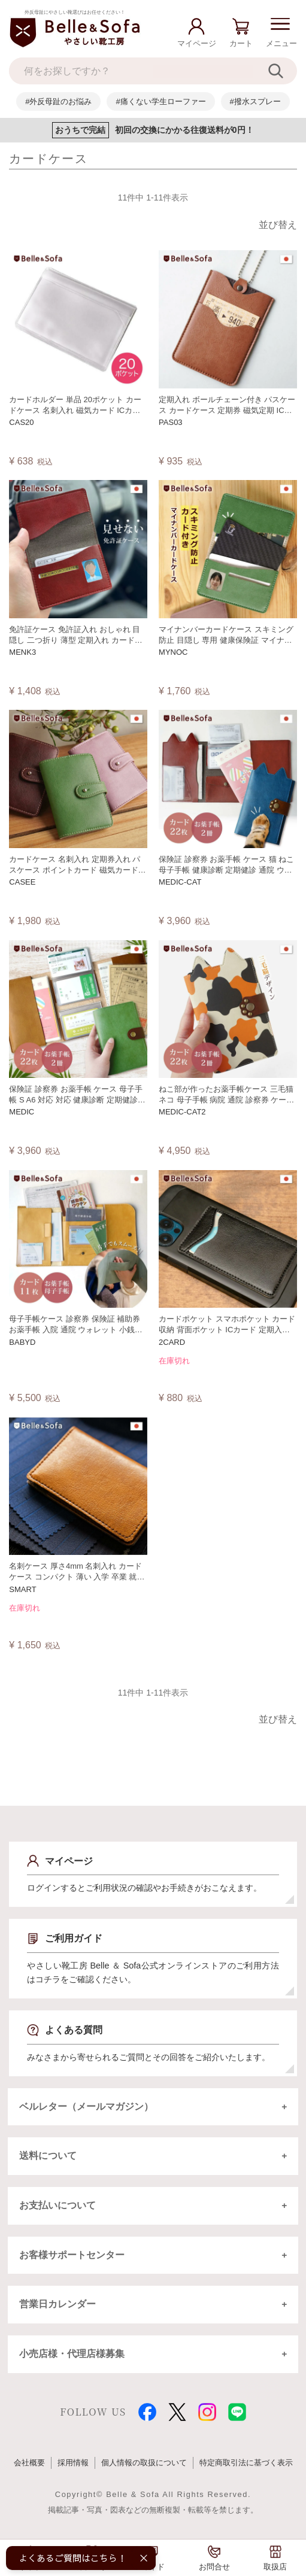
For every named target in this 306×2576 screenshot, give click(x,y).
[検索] (282, 71)
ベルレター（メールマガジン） (87, 2108)
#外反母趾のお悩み (58, 101)
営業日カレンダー (58, 2312)
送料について (48, 2158)
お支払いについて (58, 2210)
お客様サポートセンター (72, 2261)
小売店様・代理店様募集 (72, 2364)
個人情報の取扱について (144, 2472)
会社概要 (29, 2472)
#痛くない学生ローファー (160, 101)
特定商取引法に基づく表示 (246, 2472)
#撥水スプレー (255, 101)
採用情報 (73, 2472)
